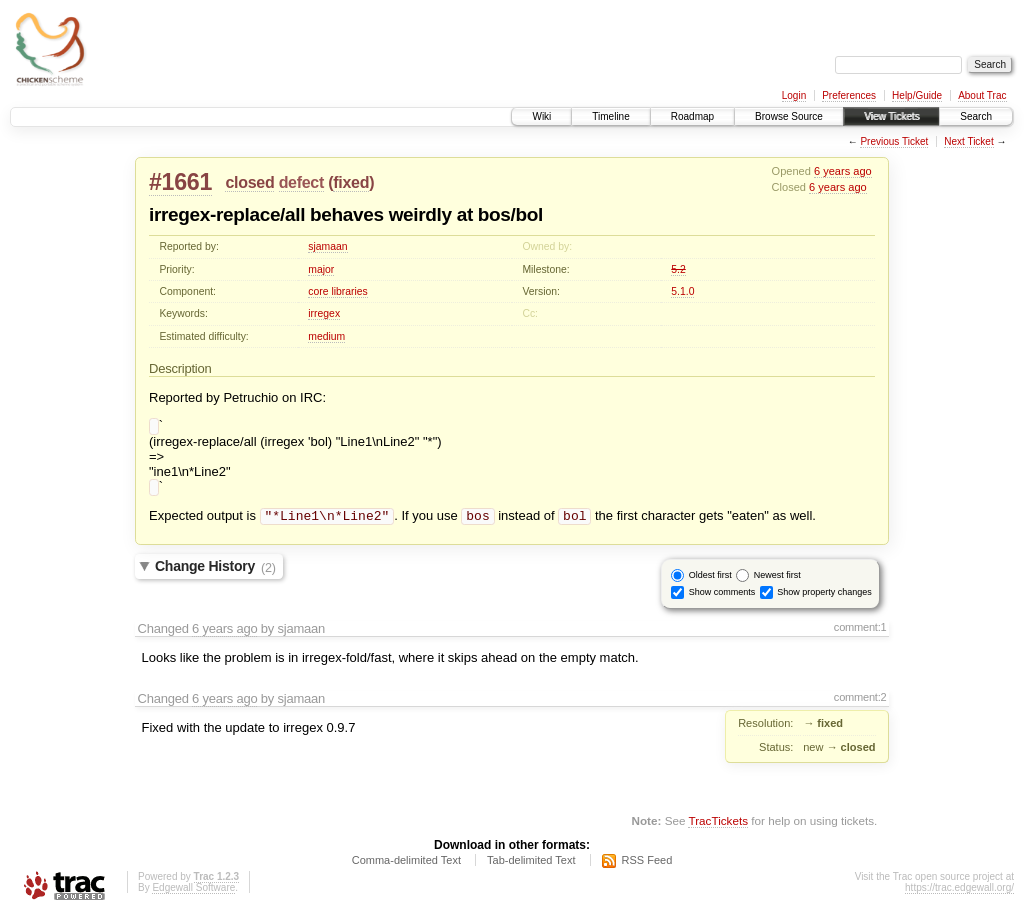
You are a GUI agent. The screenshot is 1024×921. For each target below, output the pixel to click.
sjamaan (327, 246)
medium (326, 336)
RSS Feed (647, 866)
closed (249, 182)
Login (794, 95)
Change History (215, 573)
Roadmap (692, 116)
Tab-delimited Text (531, 866)
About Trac (982, 95)
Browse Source (789, 116)
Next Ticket (968, 141)
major (321, 269)
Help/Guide (917, 95)
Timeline (610, 116)
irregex (324, 313)
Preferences (849, 95)
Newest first (777, 581)
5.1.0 (682, 291)
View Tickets (891, 116)
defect (301, 182)
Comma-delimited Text (406, 866)
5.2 (678, 269)
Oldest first (710, 581)
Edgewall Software (193, 893)
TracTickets (718, 826)
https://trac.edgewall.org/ (959, 893)
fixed (351, 182)
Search (976, 116)
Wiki (541, 116)
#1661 (180, 182)
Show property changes (824, 598)
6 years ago (843, 171)
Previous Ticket (894, 141)
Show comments (722, 598)
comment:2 (860, 703)
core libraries (337, 291)
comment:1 (860, 633)
